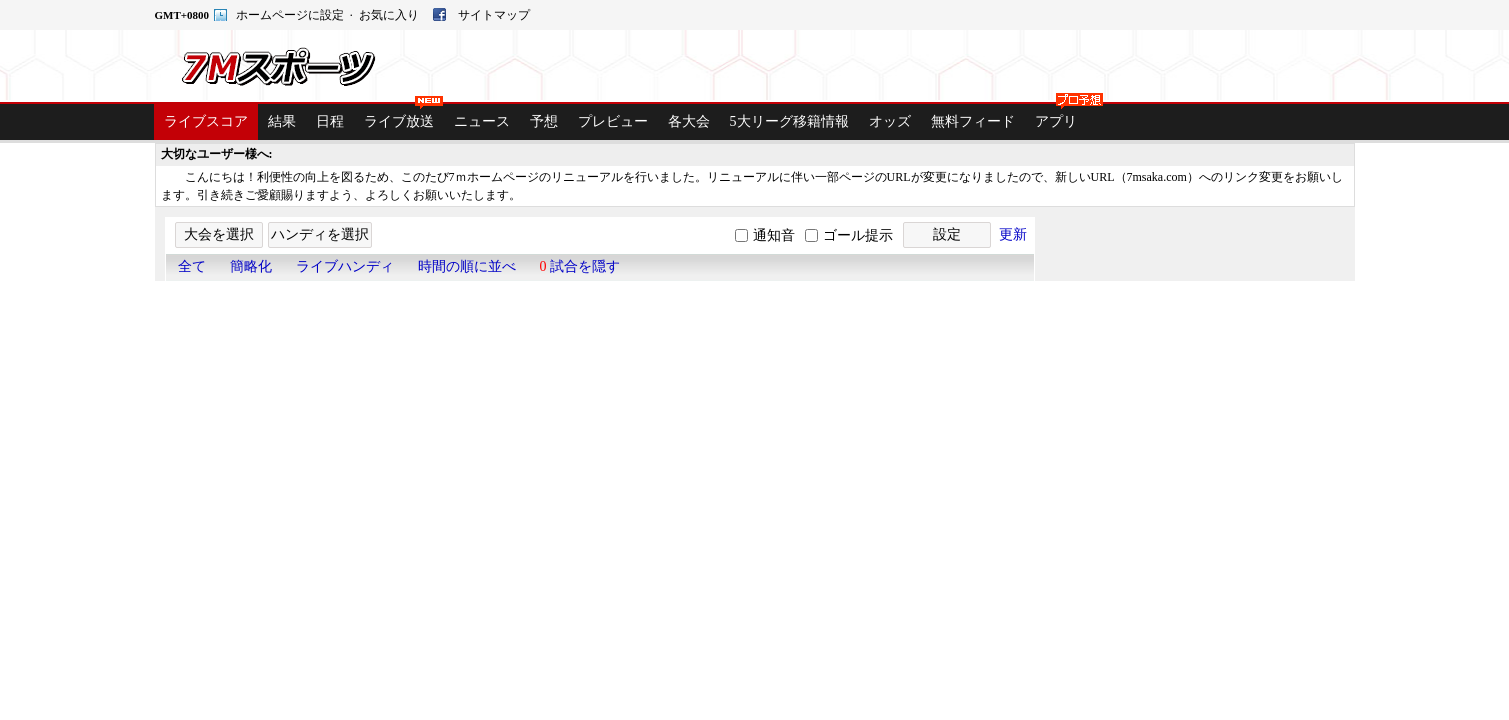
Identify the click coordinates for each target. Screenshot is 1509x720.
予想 (544, 121)
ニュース (482, 121)
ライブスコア (206, 121)
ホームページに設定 (291, 15)
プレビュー (613, 121)
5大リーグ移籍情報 (789, 121)
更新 (1013, 234)
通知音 (774, 236)
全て (192, 267)
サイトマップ (494, 15)
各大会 (689, 121)
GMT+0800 (183, 15)
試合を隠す (580, 267)
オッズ (890, 121)
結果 (282, 121)
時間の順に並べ (467, 267)
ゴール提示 (858, 236)
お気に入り (390, 15)
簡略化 (251, 267)
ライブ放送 (404, 116)
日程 (330, 121)
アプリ (1061, 116)
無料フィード (973, 121)
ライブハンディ (345, 267)
